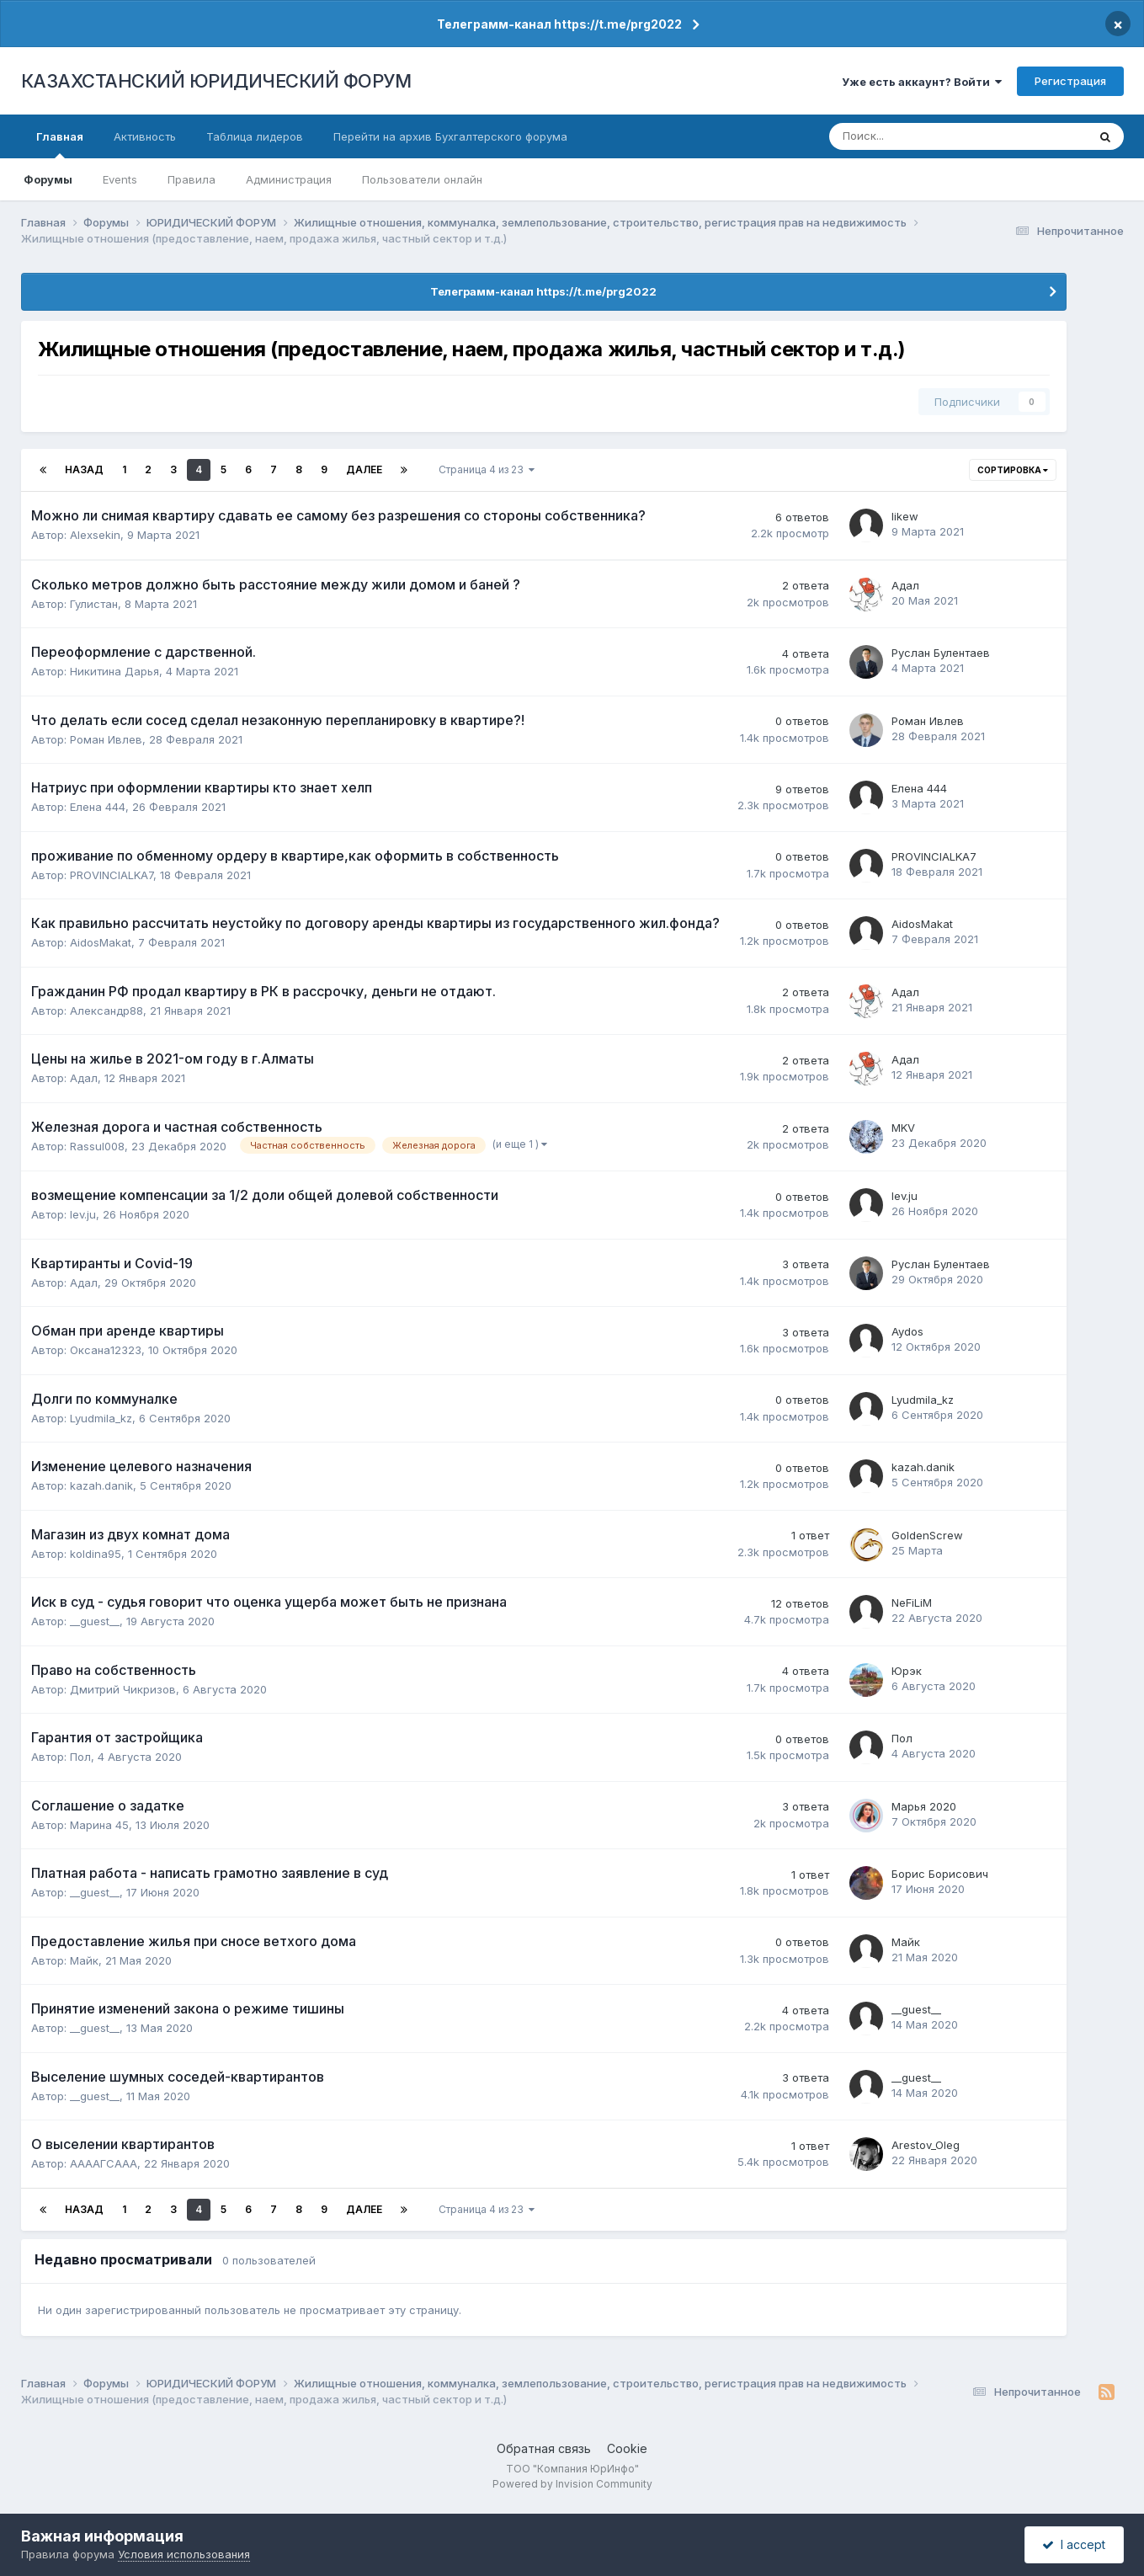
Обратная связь (544, 2448)
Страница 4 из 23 (487, 469)
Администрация (289, 179)
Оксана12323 (105, 1350)
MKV (903, 1127)
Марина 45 (99, 1825)
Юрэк (906, 1670)
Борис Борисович (939, 1873)
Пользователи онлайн (422, 179)
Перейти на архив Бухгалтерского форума (450, 136)
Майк (84, 1960)
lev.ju (83, 1214)
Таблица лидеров (254, 136)
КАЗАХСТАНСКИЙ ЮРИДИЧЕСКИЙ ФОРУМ (216, 81)
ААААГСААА (103, 2163)
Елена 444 (97, 806)
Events (120, 179)
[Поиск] (902, 136)
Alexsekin (95, 534)
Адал (905, 585)
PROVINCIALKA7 (111, 875)
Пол (80, 1756)
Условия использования (184, 2554)
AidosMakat (100, 942)
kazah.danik (101, 1485)
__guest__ (95, 1621)
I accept (1073, 2544)
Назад (84, 469)
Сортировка (1012, 470)
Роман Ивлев (106, 739)
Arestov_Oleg (925, 2145)
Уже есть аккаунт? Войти (922, 81)
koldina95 (95, 1553)
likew (904, 516)
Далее (364, 469)
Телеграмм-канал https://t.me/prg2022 (559, 24)
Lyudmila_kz (101, 1418)
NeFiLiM (911, 1602)
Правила (191, 179)
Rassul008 (97, 1146)
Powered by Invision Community (572, 2483)
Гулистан (94, 604)
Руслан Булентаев (940, 652)
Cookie (627, 2448)
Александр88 (106, 1010)
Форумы (48, 179)
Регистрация (1070, 81)
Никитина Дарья (114, 671)
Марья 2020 (923, 1806)
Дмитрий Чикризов (123, 1689)
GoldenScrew (927, 1535)
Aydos (907, 1331)
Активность (145, 136)
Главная (59, 144)
